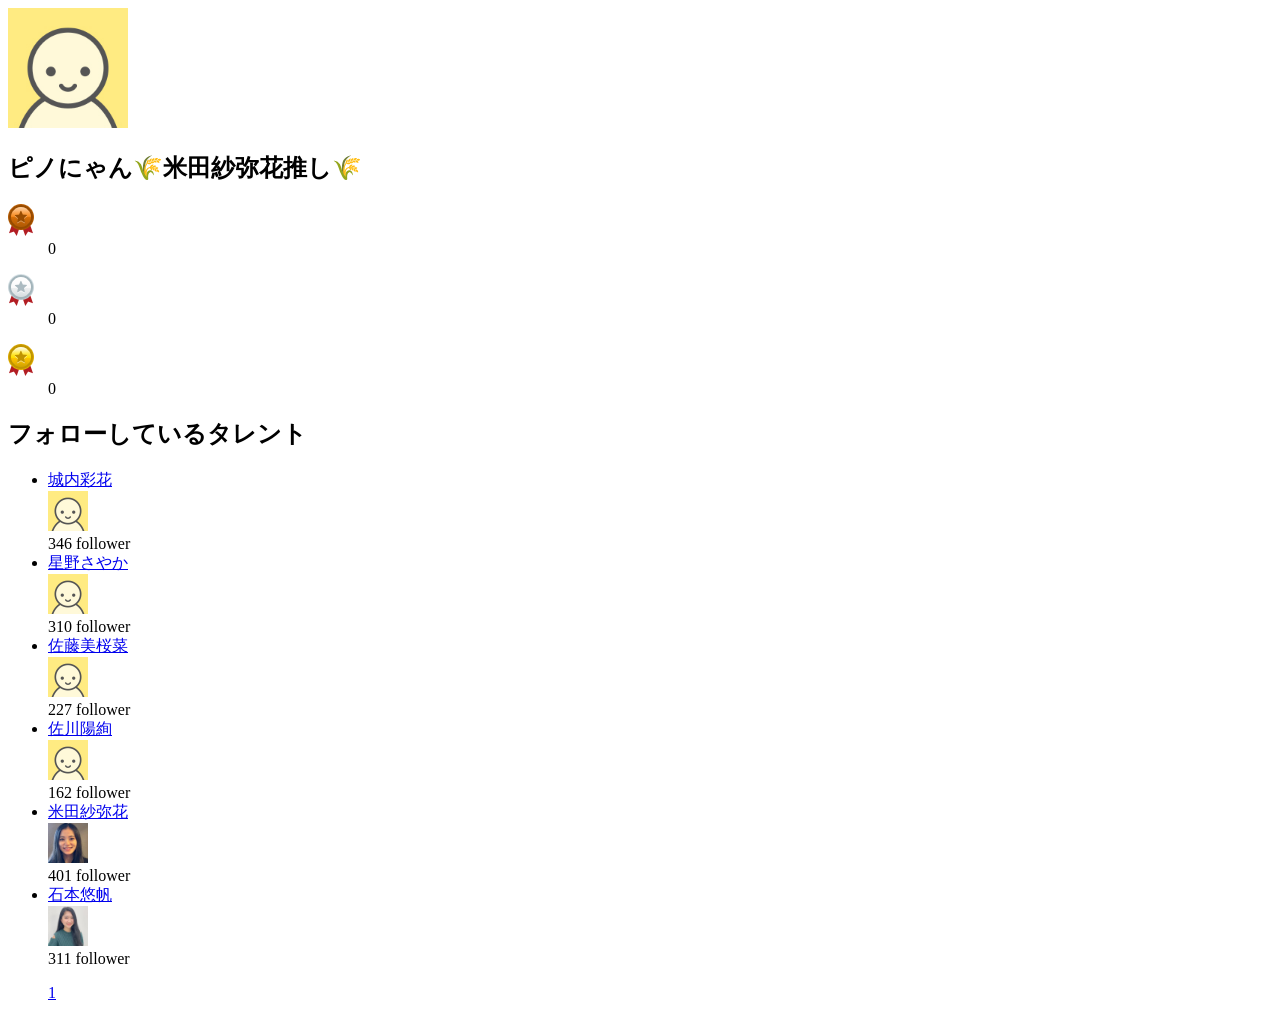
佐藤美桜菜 (88, 645)
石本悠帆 (80, 894)
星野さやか (88, 562)
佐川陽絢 (80, 728)
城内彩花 (80, 479)
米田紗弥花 (88, 811)
